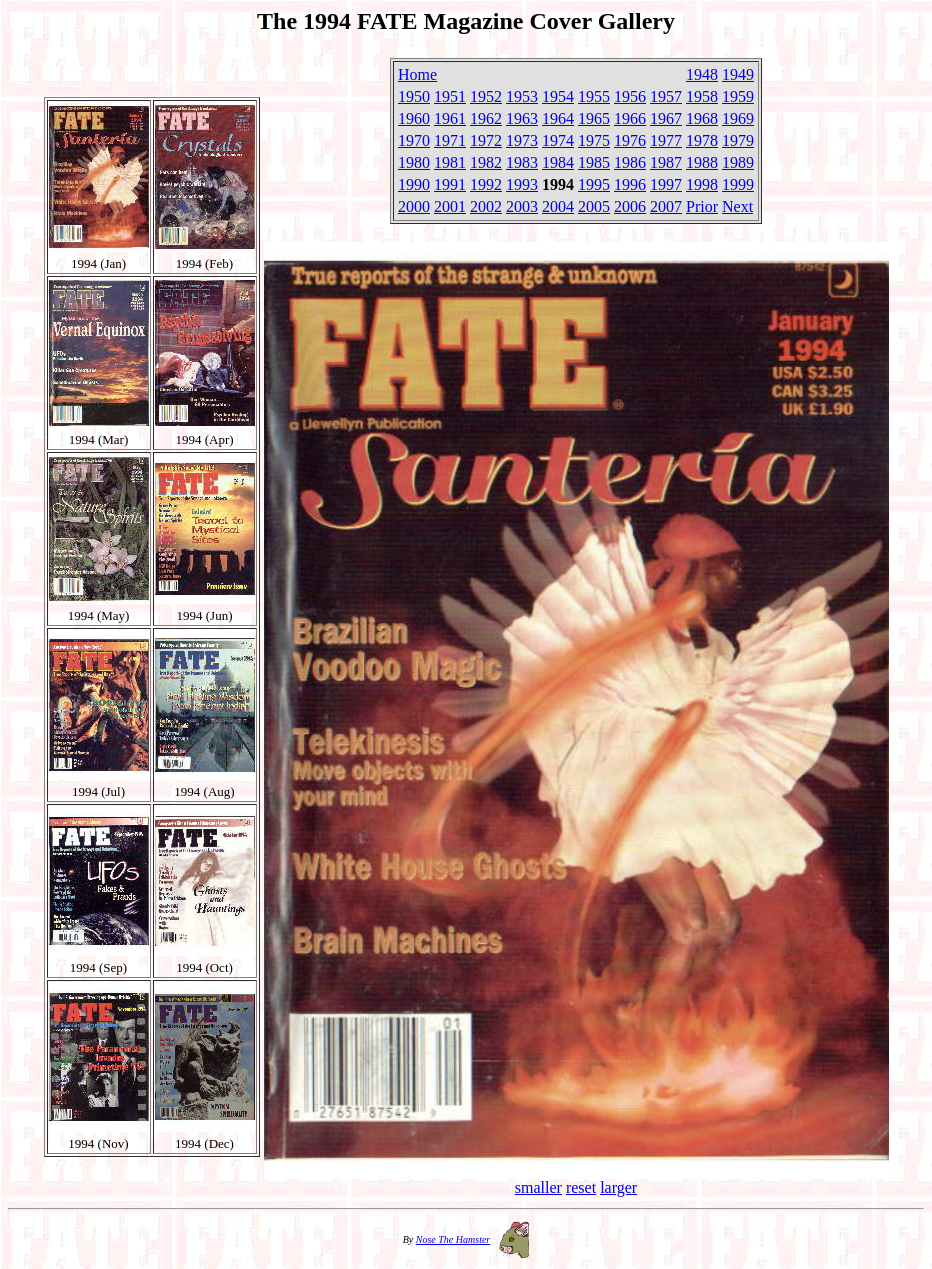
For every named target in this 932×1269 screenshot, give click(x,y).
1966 (630, 118)
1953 (522, 96)
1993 (522, 184)
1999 (738, 184)
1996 (630, 184)
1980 (414, 162)
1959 (738, 96)
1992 (486, 184)
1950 (414, 96)
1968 (702, 118)
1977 (666, 140)
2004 (558, 206)
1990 (414, 184)
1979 (738, 140)
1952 (486, 96)
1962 (486, 118)
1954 (558, 96)
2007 (666, 206)
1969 (738, 118)
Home (417, 74)
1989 (738, 162)
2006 (630, 206)
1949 (738, 74)
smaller (538, 1187)
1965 (594, 118)
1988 (702, 162)
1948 (702, 74)
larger (618, 1187)
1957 (666, 96)
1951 (450, 96)
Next (737, 206)
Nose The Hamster (453, 1239)
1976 (630, 140)
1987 (666, 162)
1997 (666, 184)
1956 (630, 96)
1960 (414, 118)
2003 (522, 206)
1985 (594, 162)
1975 (594, 140)
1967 (666, 118)
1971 (450, 140)
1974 (558, 140)
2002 (486, 206)
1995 (594, 184)
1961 (450, 118)
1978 (702, 140)
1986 (630, 162)
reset (581, 1187)
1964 (558, 118)
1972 (486, 140)
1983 (522, 162)
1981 (450, 162)
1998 (702, 184)
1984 (558, 162)
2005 (594, 206)
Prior (702, 206)
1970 (414, 140)
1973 (522, 140)
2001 (450, 206)
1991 (450, 184)
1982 (486, 162)
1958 (702, 96)
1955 (594, 96)
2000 (414, 206)
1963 (522, 118)
